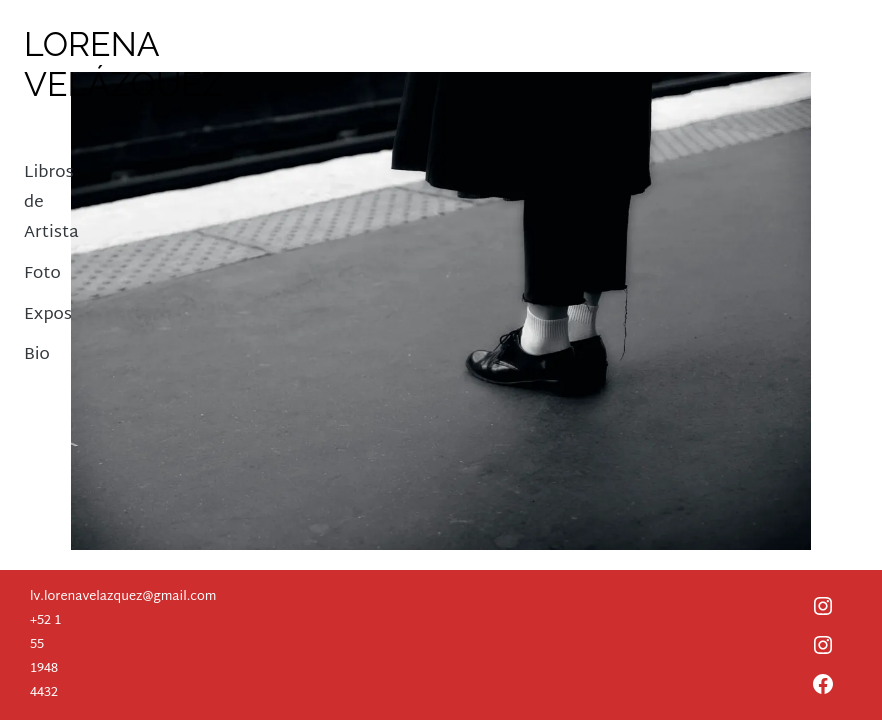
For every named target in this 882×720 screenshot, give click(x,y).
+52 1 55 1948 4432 (45, 657)
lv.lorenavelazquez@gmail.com (123, 597)
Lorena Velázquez (123, 64)
